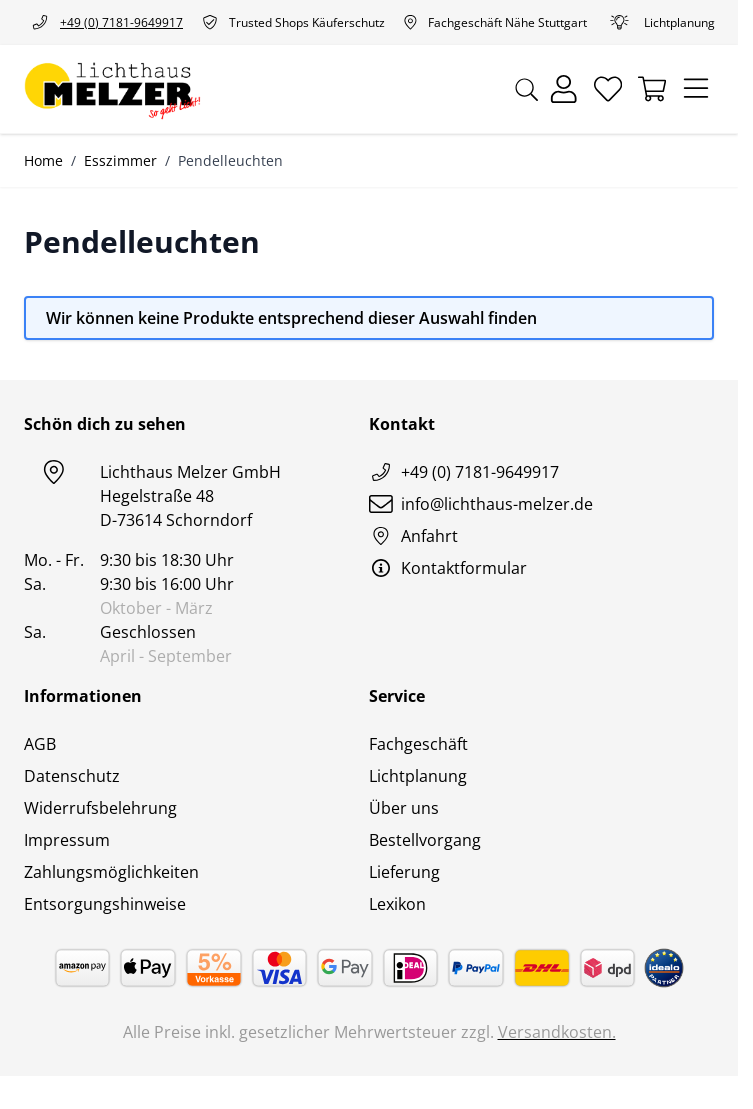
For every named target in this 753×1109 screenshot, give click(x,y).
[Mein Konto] (564, 89)
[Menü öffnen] (696, 89)
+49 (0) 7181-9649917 (103, 22)
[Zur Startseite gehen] (112, 89)
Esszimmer (120, 160)
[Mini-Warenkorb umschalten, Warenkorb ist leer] (652, 89)
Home (43, 160)
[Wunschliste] (608, 89)
